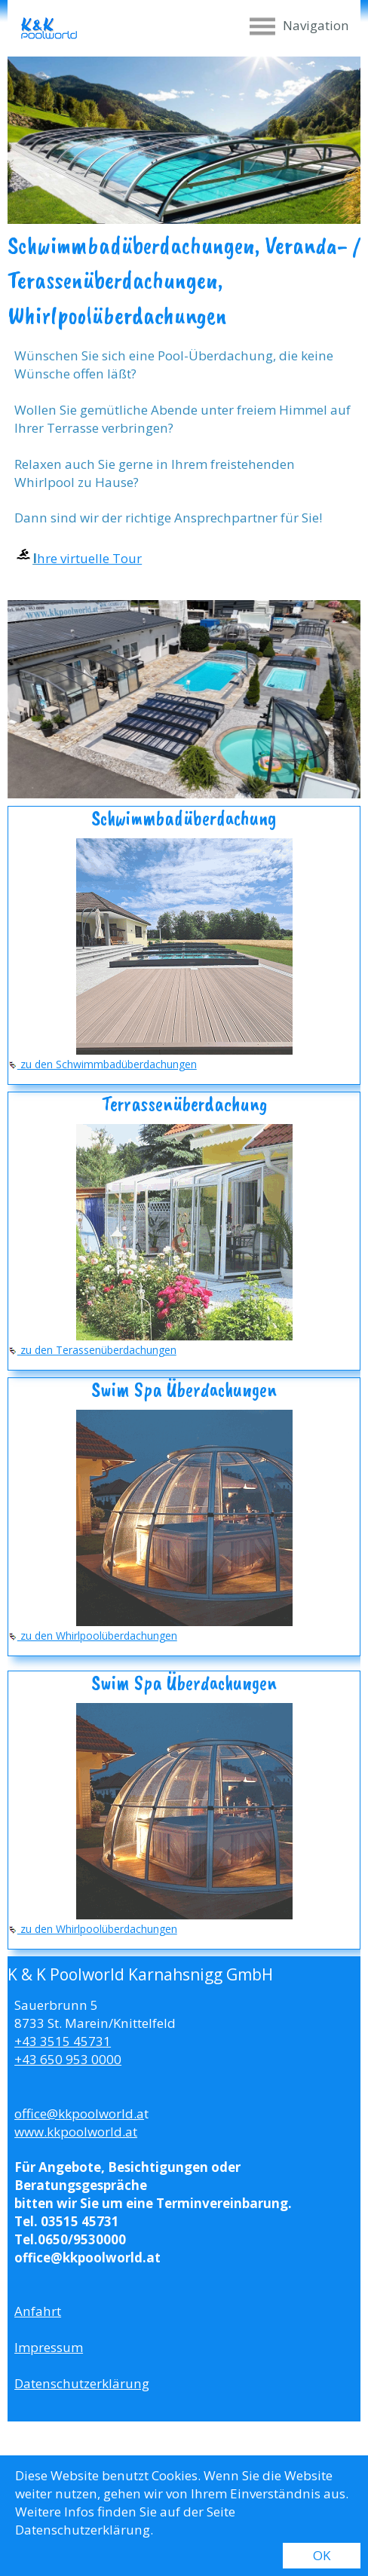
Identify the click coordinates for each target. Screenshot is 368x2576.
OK (321, 2555)
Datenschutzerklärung (81, 2383)
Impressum (48, 2347)
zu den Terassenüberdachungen (92, 1350)
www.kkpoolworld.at (75, 2131)
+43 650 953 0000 (67, 2059)
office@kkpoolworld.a (79, 2113)
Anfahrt (37, 2311)
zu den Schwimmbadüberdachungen (102, 1064)
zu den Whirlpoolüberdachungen (92, 1635)
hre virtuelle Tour (89, 558)
